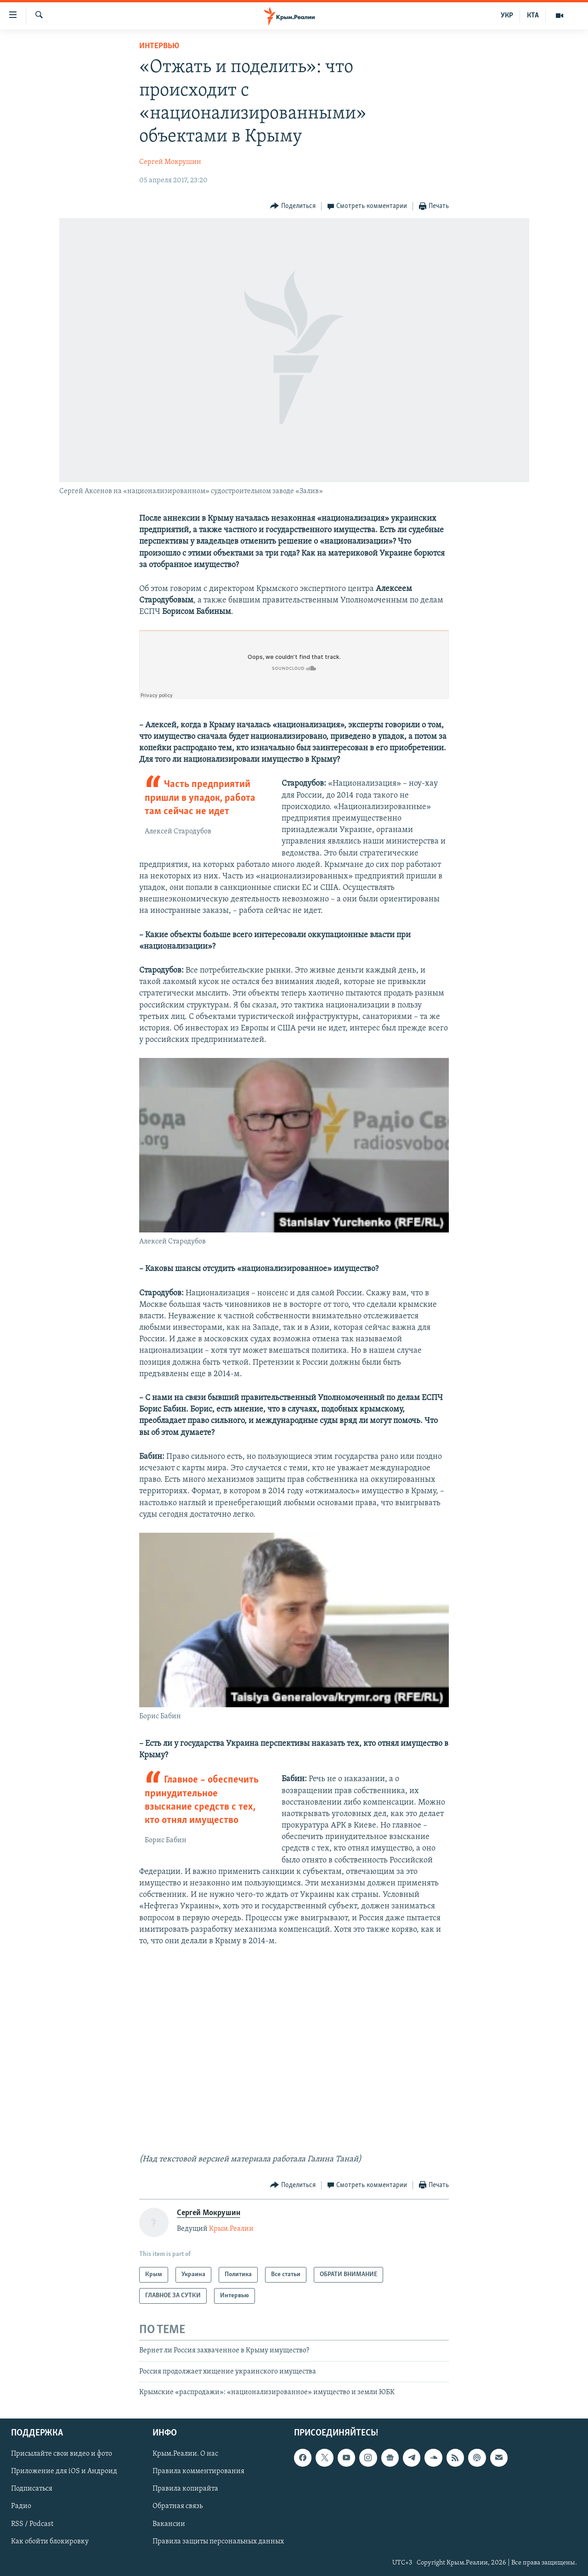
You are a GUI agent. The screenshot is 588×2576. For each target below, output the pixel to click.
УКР (507, 15)
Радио (21, 2506)
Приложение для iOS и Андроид (64, 2471)
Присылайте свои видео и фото (61, 2454)
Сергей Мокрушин (170, 162)
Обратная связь (178, 2506)
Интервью (159, 46)
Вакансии (169, 2523)
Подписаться (31, 2488)
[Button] (293, 206)
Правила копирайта (185, 2488)
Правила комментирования (198, 2471)
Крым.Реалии (231, 2229)
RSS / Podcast (32, 2523)
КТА (533, 15)
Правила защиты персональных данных (218, 2541)
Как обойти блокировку (50, 2541)
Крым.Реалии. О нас (185, 2454)
